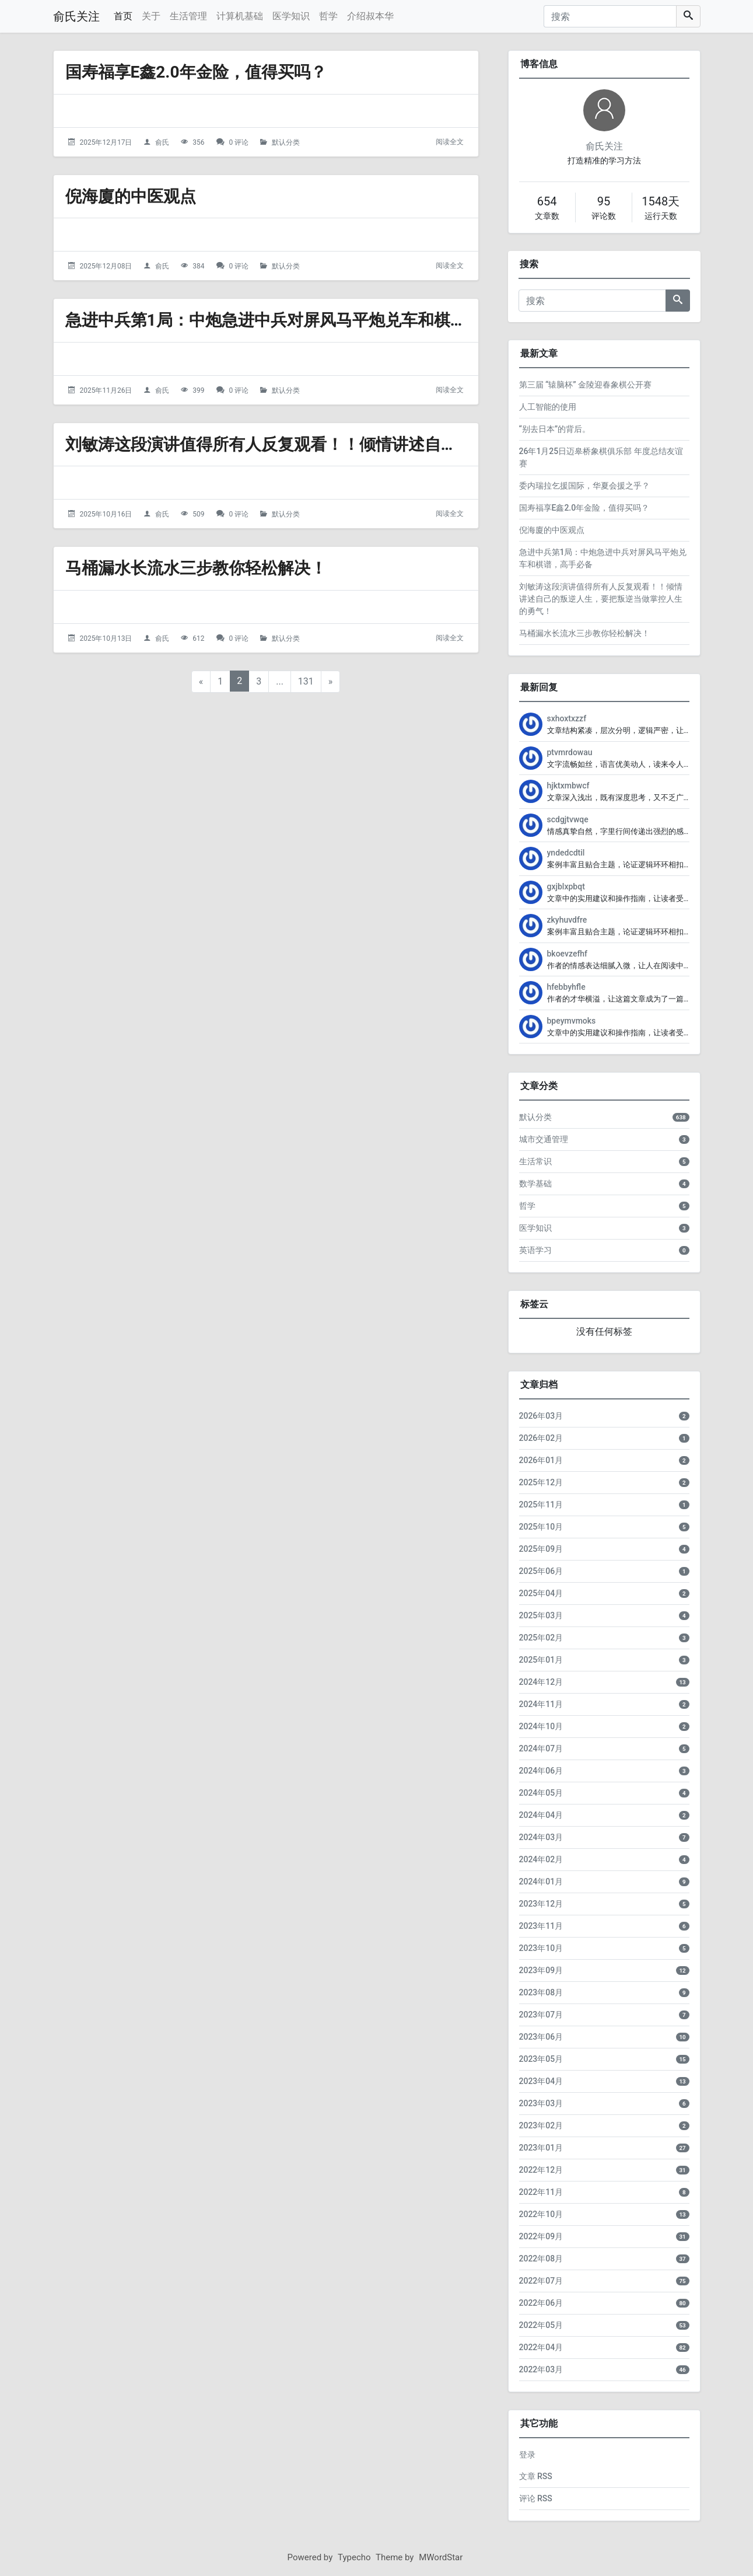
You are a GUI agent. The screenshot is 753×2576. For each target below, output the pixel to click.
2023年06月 (541, 2036)
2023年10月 (541, 1948)
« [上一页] (201, 681)
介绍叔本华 (370, 16)
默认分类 (286, 142)
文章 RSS (535, 2476)
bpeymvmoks (571, 1020)
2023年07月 (541, 2014)
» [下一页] (330, 681)
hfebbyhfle (566, 987)
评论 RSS (535, 2498)
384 (198, 266)
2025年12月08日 (105, 266)
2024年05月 (541, 1792)
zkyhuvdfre (567, 919)
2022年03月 (541, 2369)
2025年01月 (541, 1659)
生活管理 (188, 16)
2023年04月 (541, 2081)
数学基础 (535, 1183)
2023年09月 (541, 1970)
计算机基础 (239, 16)
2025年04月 (541, 1593)
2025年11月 (541, 1504)
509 (198, 514)
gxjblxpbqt (566, 886)
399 (198, 390)
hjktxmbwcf (568, 785)
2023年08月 (541, 1992)
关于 (151, 16)
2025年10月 (541, 1526)
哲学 (328, 16)
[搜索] (610, 16)
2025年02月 (541, 1637)
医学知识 (291, 16)
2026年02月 (541, 1438)
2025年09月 (541, 1549)
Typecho (354, 2557)
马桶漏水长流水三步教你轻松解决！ (196, 568)
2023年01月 (541, 2147)
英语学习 (535, 1250)
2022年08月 (541, 2258)
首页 (123, 16)
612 (198, 638)
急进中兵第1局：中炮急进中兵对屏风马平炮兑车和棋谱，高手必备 (306, 320)
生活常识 (535, 1161)
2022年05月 (541, 2325)
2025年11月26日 (105, 390)
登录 (527, 2454)
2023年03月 (541, 2103)
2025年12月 (541, 1482)
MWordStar (441, 2557)
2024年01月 (541, 1881)
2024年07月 (541, 1748)
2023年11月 (541, 1926)
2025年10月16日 (105, 514)
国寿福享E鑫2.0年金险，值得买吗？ (196, 72)
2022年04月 (541, 2347)
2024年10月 (541, 1726)
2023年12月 (541, 1903)
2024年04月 (541, 1815)
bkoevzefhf (567, 953)
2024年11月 (541, 1704)
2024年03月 (541, 1837)
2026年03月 (541, 1415)
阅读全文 (450, 142)
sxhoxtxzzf (567, 718)
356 (198, 142)
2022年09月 (541, 2236)
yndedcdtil (566, 852)
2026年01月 (541, 1460)
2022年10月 (541, 2214)
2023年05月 (541, 2059)
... (279, 681)
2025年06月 (541, 1571)
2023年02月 (541, 2125)
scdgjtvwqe (568, 819)
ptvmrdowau (570, 752)
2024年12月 (541, 1682)
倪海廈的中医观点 (130, 196)
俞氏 (162, 142)
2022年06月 (541, 2303)
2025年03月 (541, 1615)
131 (306, 681)
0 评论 (239, 142)
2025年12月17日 (105, 142)
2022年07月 (541, 2280)
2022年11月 (541, 2192)
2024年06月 (541, 1770)
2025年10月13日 (105, 638)
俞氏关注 (76, 16)
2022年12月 (541, 2169)
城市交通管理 (543, 1139)
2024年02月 (541, 1859)
